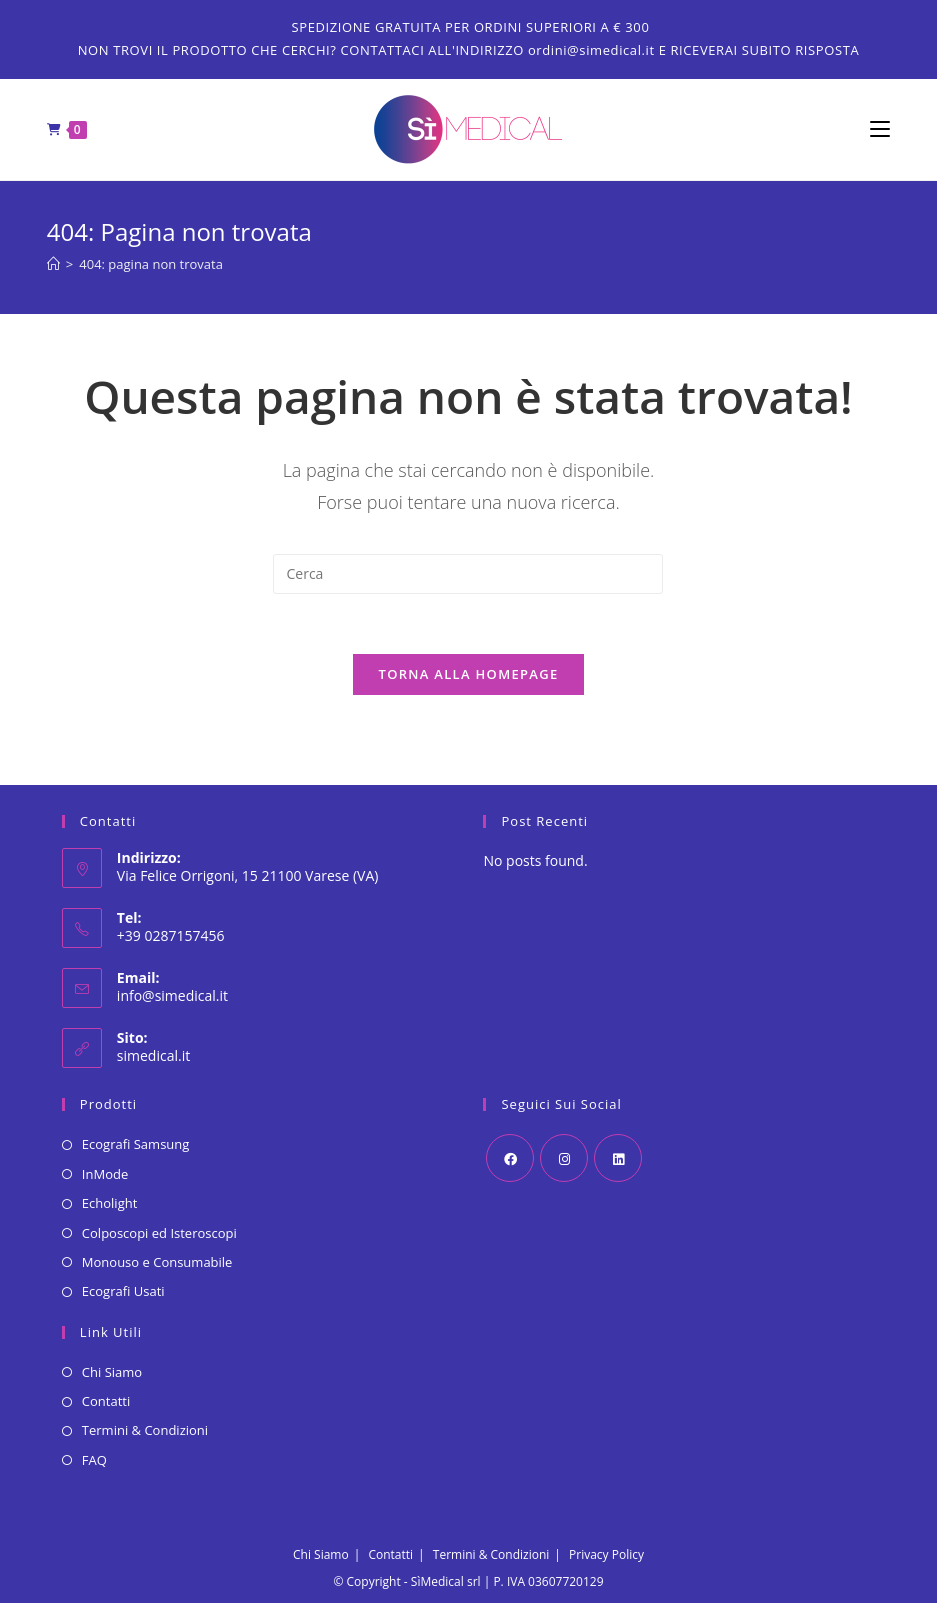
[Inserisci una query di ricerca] (468, 574)
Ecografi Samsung (136, 1144)
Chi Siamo (112, 1372)
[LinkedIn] (618, 1158)
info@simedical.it (172, 995)
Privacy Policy (606, 1554)
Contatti (106, 1401)
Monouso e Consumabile (157, 1262)
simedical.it (153, 1055)
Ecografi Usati (123, 1291)
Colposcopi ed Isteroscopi (159, 1233)
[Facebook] (510, 1158)
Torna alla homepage (469, 674)
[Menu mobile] (880, 130)
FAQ (94, 1460)
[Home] (53, 264)
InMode (105, 1174)
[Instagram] (564, 1158)
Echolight (109, 1203)
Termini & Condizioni (145, 1430)
